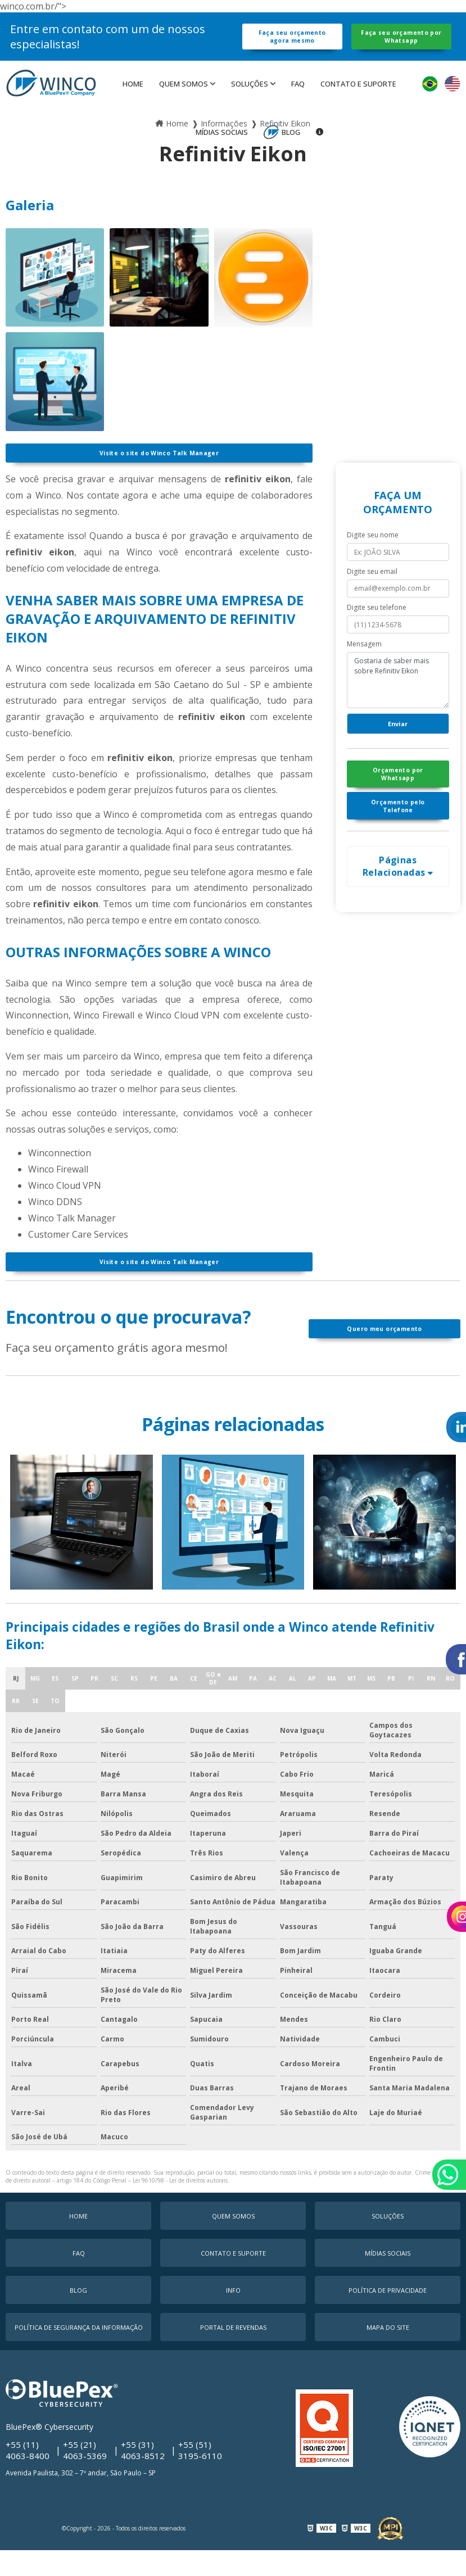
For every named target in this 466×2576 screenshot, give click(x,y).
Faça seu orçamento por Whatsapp (401, 46)
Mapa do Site (388, 2356)
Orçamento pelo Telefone (398, 847)
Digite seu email (372, 595)
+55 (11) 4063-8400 (28, 2477)
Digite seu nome (373, 559)
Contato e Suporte (358, 103)
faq (298, 103)
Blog (291, 151)
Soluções (249, 103)
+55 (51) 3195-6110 (200, 2477)
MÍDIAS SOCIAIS (222, 151)
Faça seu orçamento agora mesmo (292, 46)
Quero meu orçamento (384, 1358)
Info (233, 2319)
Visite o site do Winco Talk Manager (159, 474)
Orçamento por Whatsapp (398, 808)
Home (133, 103)
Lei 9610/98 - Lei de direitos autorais (180, 2209)
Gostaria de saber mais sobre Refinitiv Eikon (398, 704)
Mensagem (364, 668)
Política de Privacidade (388, 2319)
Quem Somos (183, 103)
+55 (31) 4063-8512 (143, 2477)
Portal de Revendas (233, 2356)
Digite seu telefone (376, 631)
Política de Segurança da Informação (79, 2356)
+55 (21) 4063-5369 (85, 2477)
